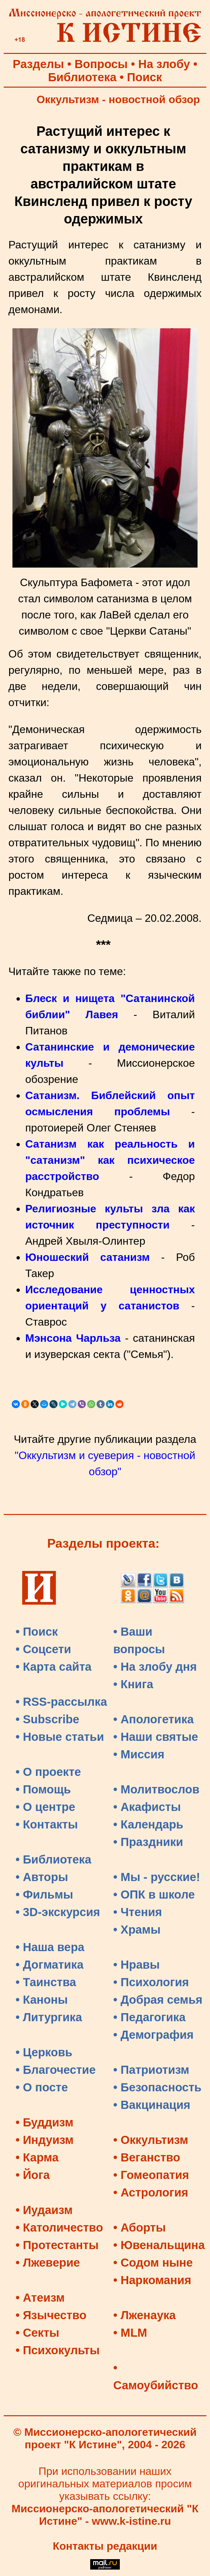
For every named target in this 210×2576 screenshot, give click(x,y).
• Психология (151, 1982)
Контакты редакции (105, 2546)
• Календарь (148, 1824)
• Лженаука (144, 2315)
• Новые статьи (59, 1736)
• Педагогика (149, 2017)
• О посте (41, 2087)
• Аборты (139, 2227)
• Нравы (136, 1964)
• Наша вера (49, 1947)
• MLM (130, 2332)
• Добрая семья (158, 1999)
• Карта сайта (53, 1666)
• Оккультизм (150, 2139)
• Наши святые (155, 1736)
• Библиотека (53, 1859)
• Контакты (46, 1824)
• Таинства (45, 1982)
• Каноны (41, 1999)
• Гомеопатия (151, 2175)
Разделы (38, 64)
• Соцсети (43, 1649)
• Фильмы (44, 1894)
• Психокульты (57, 2350)
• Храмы (137, 1929)
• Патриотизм (151, 2069)
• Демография (153, 2034)
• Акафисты (147, 1806)
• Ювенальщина (159, 2245)
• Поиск (36, 1631)
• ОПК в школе (154, 1894)
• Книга (133, 1684)
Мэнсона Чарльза (72, 1338)
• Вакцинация (151, 2104)
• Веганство (146, 2157)
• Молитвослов (156, 1789)
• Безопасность (157, 2087)
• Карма (37, 2157)
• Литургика (48, 2017)
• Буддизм (44, 2122)
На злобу (164, 64)
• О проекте (48, 1771)
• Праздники (148, 1842)
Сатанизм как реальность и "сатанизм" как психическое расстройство (110, 1160)
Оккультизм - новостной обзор (118, 99)
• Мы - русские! (156, 1877)
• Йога (32, 2175)
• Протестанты (57, 2245)
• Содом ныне (153, 2262)
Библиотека (82, 77)
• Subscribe (47, 1719)
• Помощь (43, 1789)
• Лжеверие (47, 2262)
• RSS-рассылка (61, 1701)
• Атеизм (40, 2297)
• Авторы (41, 1877)
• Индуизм (44, 2139)
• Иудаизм (44, 2210)
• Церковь (43, 2052)
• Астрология (150, 2192)
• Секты (37, 2332)
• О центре (45, 1806)
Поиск (144, 77)
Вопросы (101, 64)
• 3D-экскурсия (57, 1912)
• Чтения (137, 1912)
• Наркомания (152, 2280)
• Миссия (139, 1754)
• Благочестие (55, 2069)
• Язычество (50, 2315)
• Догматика (49, 1964)
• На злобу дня (155, 1666)
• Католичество (59, 2227)
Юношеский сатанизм (87, 1257)
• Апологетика (153, 1719)
